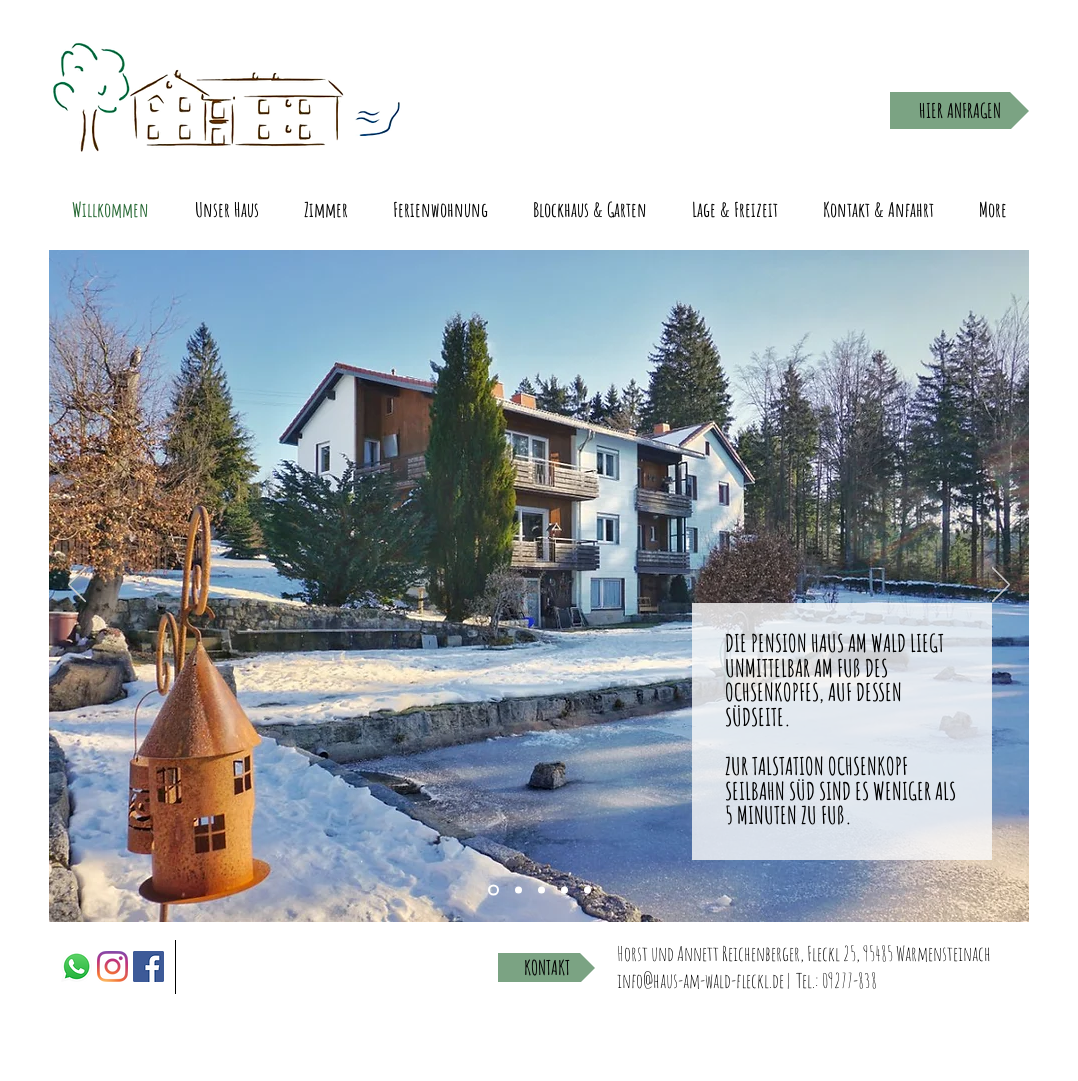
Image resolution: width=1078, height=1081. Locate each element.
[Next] (1001, 586)
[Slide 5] (587, 890)
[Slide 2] (541, 890)
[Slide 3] (493, 890)
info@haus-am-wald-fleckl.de (700, 980)
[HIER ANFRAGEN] (959, 110)
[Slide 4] (564, 890)
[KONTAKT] (546, 967)
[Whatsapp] (76, 966)
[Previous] (77, 586)
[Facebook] (148, 966)
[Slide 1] (518, 890)
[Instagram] (112, 966)
